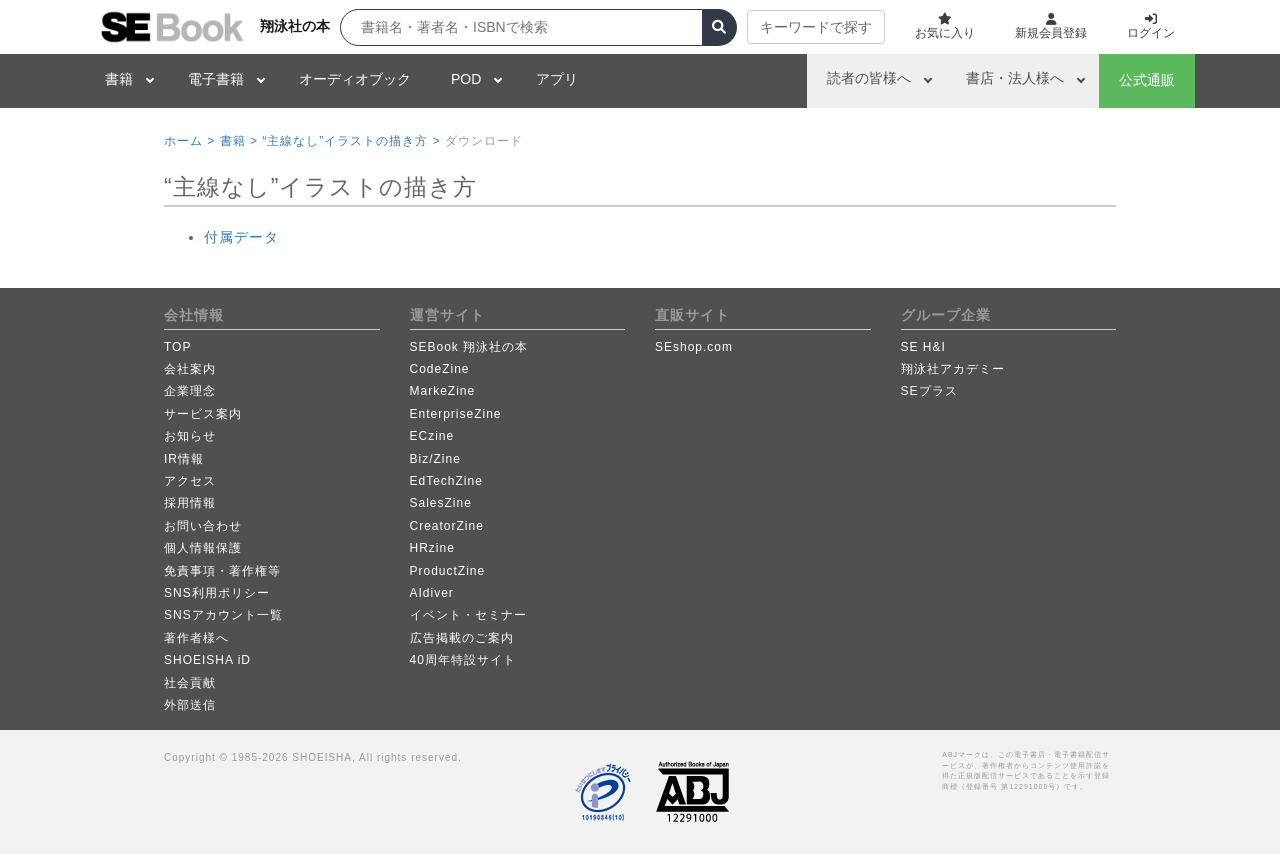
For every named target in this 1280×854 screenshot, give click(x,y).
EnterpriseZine (456, 414)
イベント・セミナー (468, 615)
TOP (177, 347)
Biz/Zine (435, 459)
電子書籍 (216, 79)
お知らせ (190, 436)
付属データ (241, 237)
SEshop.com (694, 347)
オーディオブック (355, 79)
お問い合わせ (203, 526)
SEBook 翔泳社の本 (469, 347)
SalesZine (441, 503)
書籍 (119, 79)
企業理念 (190, 391)
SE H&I (923, 347)
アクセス (190, 481)
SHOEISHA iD (207, 660)
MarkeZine (443, 391)
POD (466, 79)
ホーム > (189, 141)
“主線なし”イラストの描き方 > (351, 141)
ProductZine (448, 571)
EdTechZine (446, 481)
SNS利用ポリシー (217, 593)
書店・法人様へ (1015, 78)
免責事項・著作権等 (222, 571)
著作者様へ (196, 638)
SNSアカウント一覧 (223, 615)
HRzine (432, 548)
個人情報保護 (203, 548)
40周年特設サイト (463, 660)
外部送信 (190, 705)
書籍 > (239, 141)
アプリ (557, 79)
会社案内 (190, 369)
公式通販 (1147, 80)
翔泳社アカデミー (953, 369)
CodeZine (440, 369)
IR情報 (184, 459)
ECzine (432, 436)
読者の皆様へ (869, 78)
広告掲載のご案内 (462, 638)
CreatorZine (447, 526)
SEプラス (929, 391)
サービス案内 (203, 414)
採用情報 (190, 503)
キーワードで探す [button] (816, 27)
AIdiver (432, 593)
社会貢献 (190, 683)
